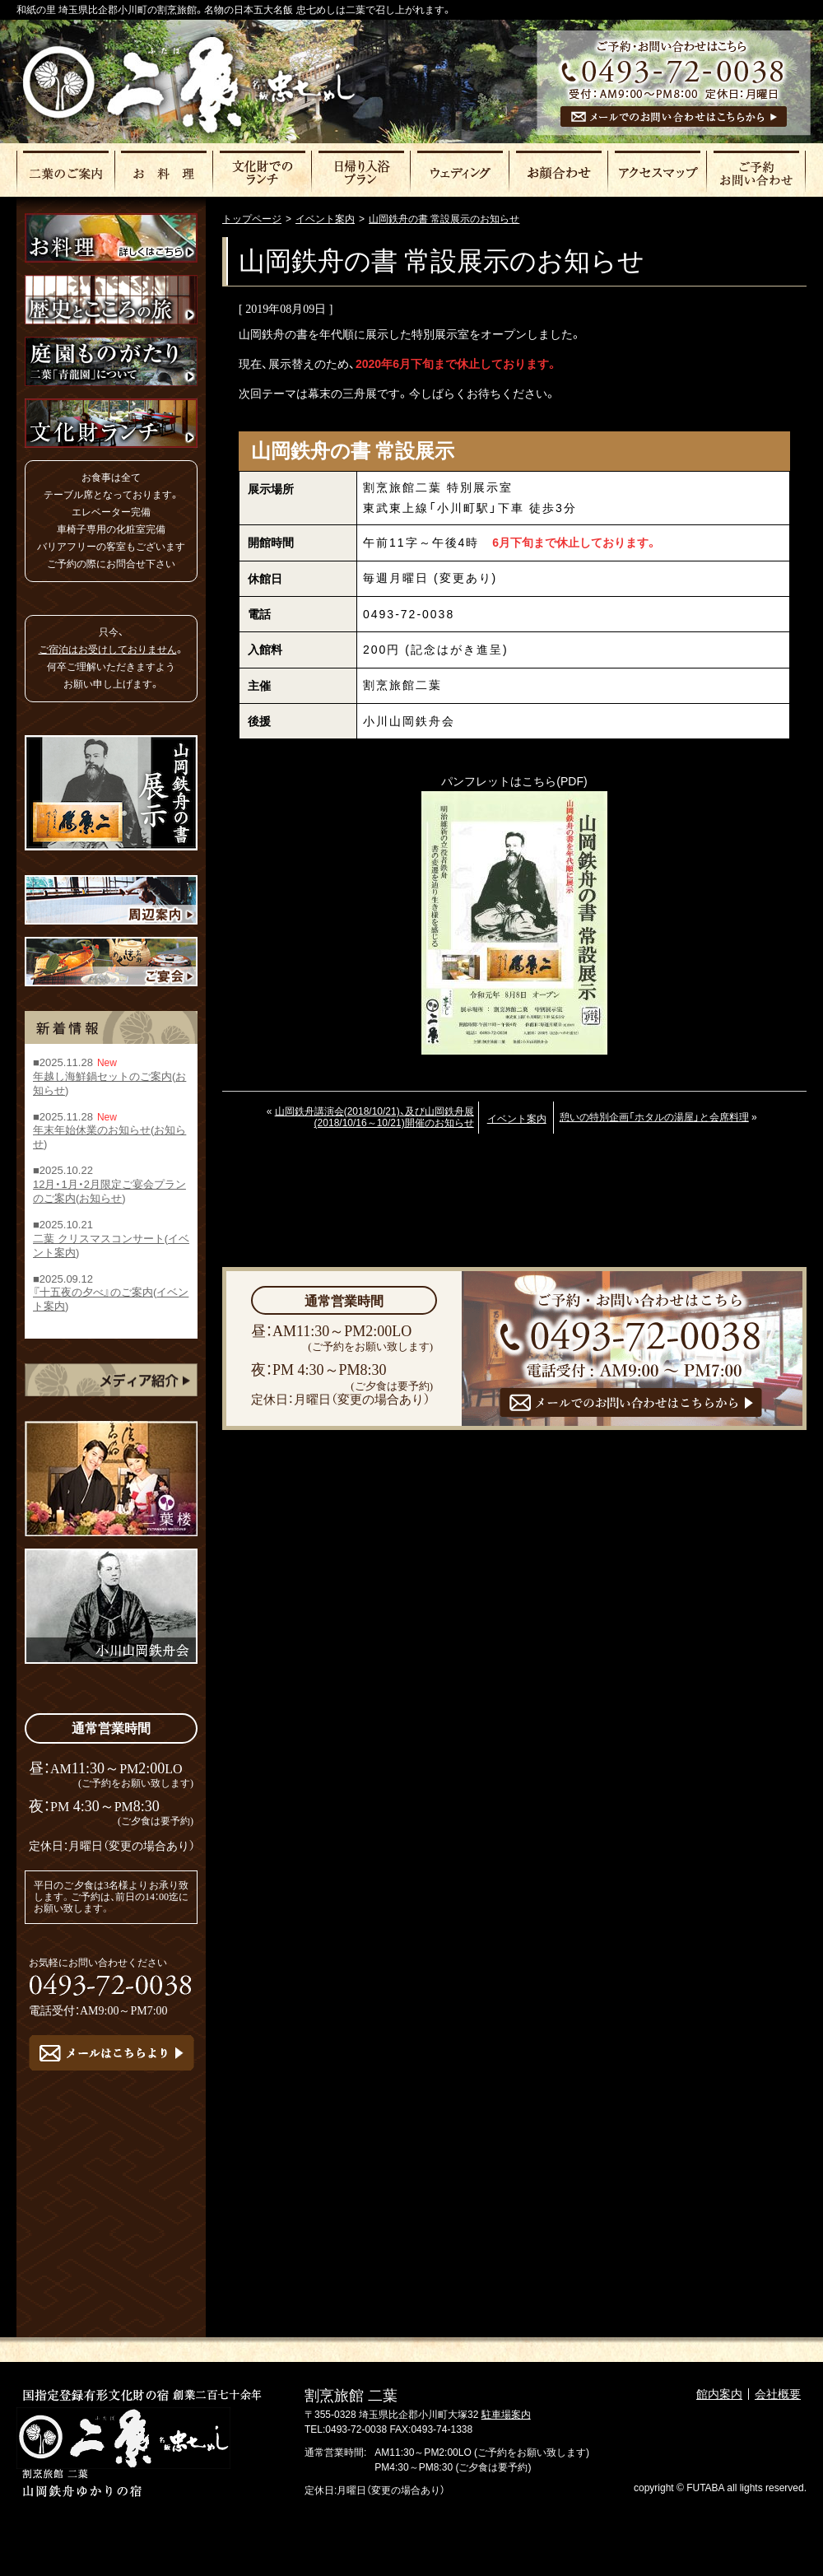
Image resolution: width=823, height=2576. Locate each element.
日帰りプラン (362, 171)
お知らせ (100, 1198)
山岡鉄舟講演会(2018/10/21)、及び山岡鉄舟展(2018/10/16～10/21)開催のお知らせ (374, 1117)
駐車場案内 (506, 2414)
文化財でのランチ (263, 171)
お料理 (164, 171)
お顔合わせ (559, 171)
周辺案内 (111, 900)
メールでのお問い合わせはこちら (673, 116)
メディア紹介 (111, 1379)
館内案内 (719, 2394)
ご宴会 (111, 961)
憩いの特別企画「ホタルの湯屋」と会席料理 (654, 1117)
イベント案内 (516, 1119)
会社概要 (778, 2394)
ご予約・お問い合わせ (757, 171)
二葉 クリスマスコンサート (99, 1238)
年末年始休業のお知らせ (92, 1131)
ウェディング (461, 171)
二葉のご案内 (65, 171)
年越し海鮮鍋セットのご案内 (102, 1076)
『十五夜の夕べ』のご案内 (93, 1293)
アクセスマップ (658, 171)
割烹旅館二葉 (188, 84)
